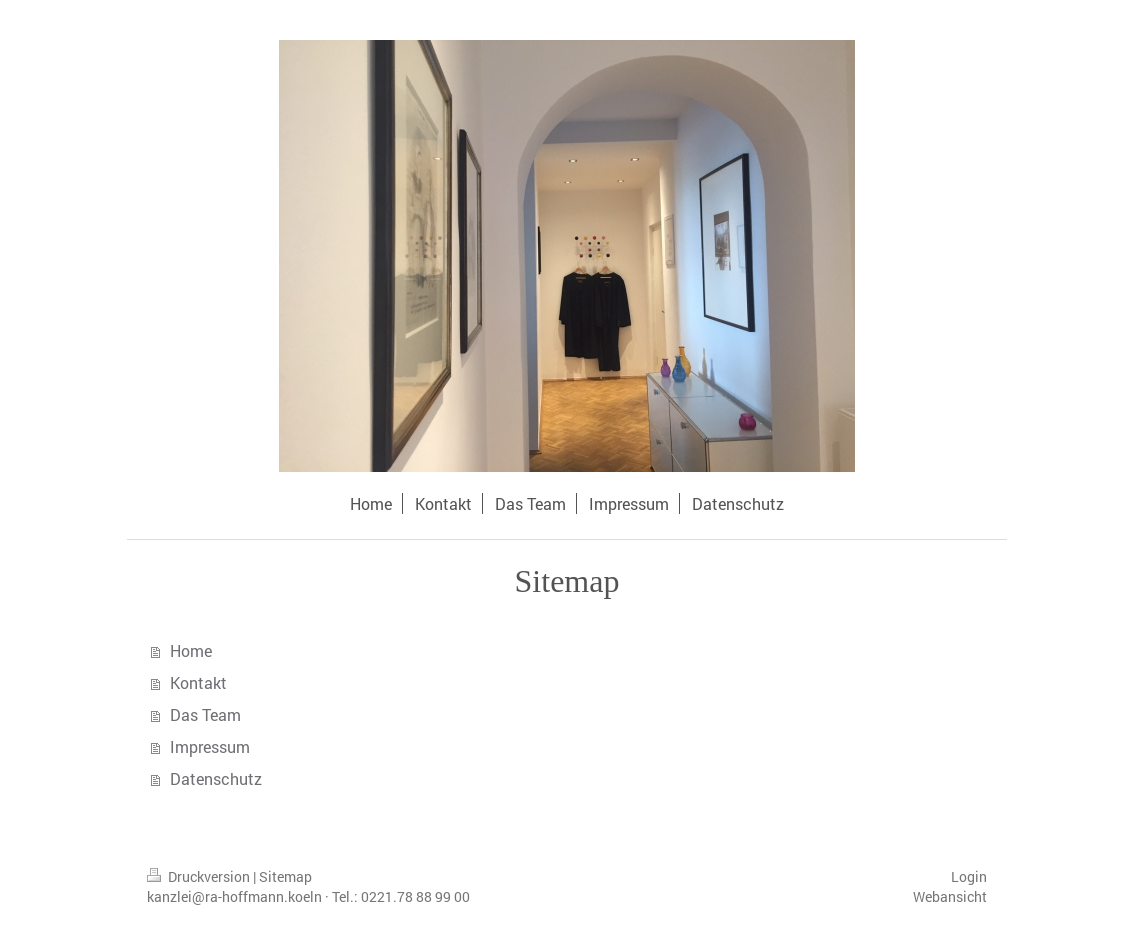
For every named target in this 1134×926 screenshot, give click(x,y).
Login (969, 876)
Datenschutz (216, 778)
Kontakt (198, 682)
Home (191, 650)
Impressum (210, 746)
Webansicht (950, 896)
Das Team (205, 714)
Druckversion (200, 876)
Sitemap (285, 876)
